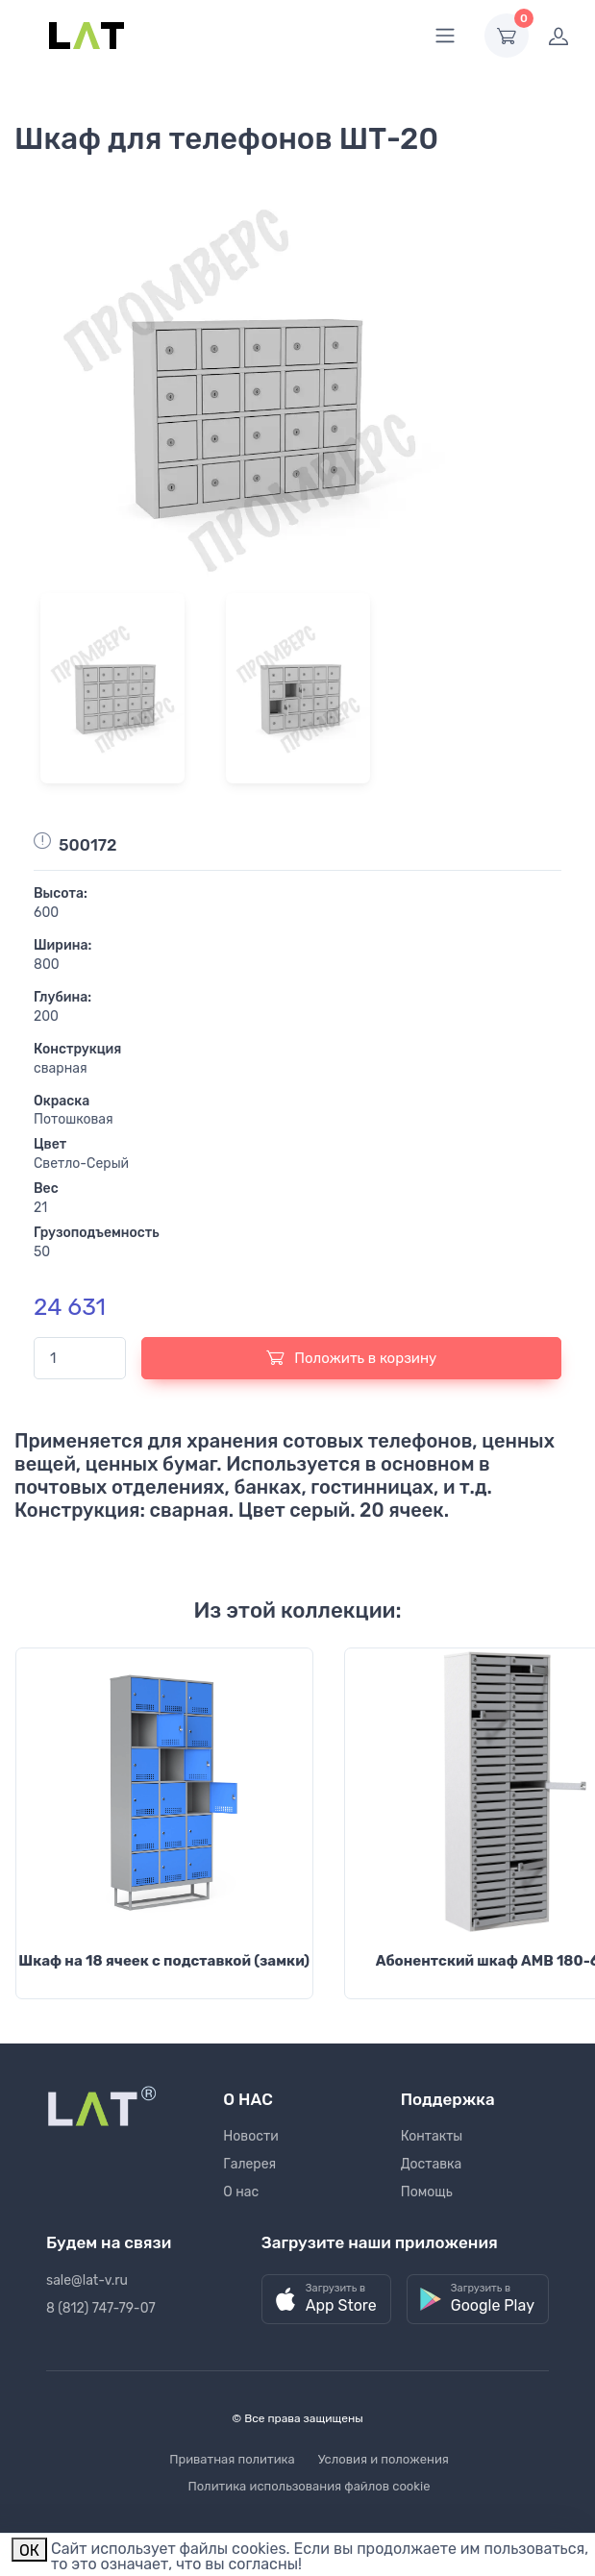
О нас (241, 2192)
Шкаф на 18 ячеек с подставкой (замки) (164, 1960)
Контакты (432, 2136)
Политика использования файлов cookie (309, 2486)
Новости (250, 2136)
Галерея (249, 2164)
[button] (326, 2299)
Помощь (427, 2192)
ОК (29, 2550)
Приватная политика (232, 2459)
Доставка (431, 2164)
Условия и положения (383, 2459)
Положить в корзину (351, 1357)
